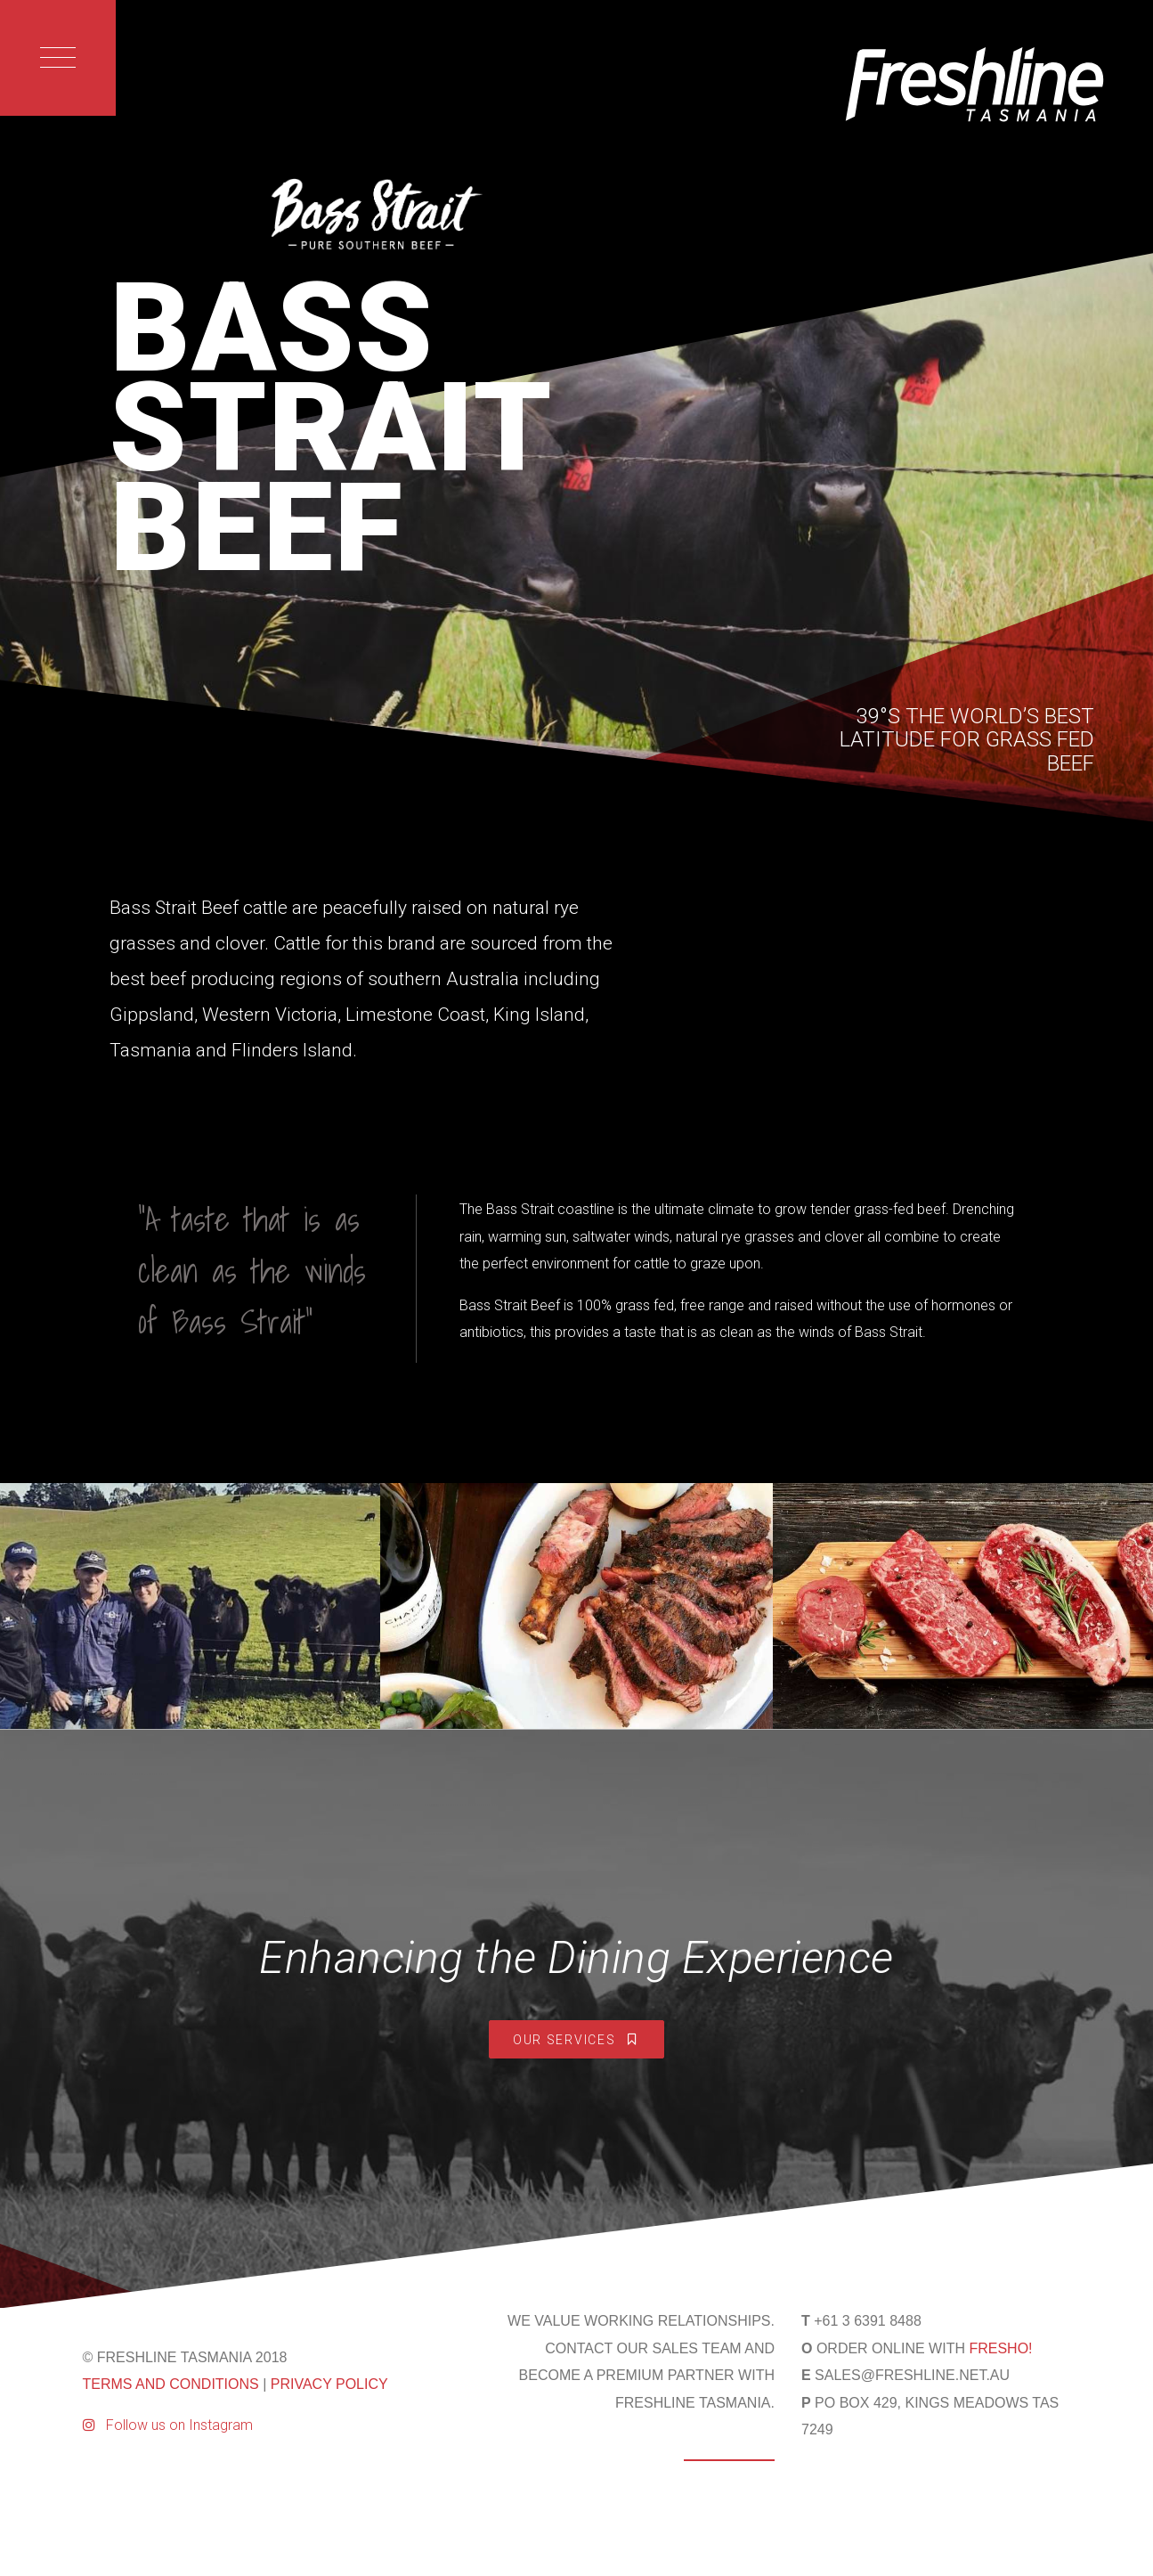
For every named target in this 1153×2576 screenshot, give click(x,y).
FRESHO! (1000, 2348)
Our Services (576, 2040)
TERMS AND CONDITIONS (171, 2384)
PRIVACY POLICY (329, 2384)
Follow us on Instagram (168, 2425)
